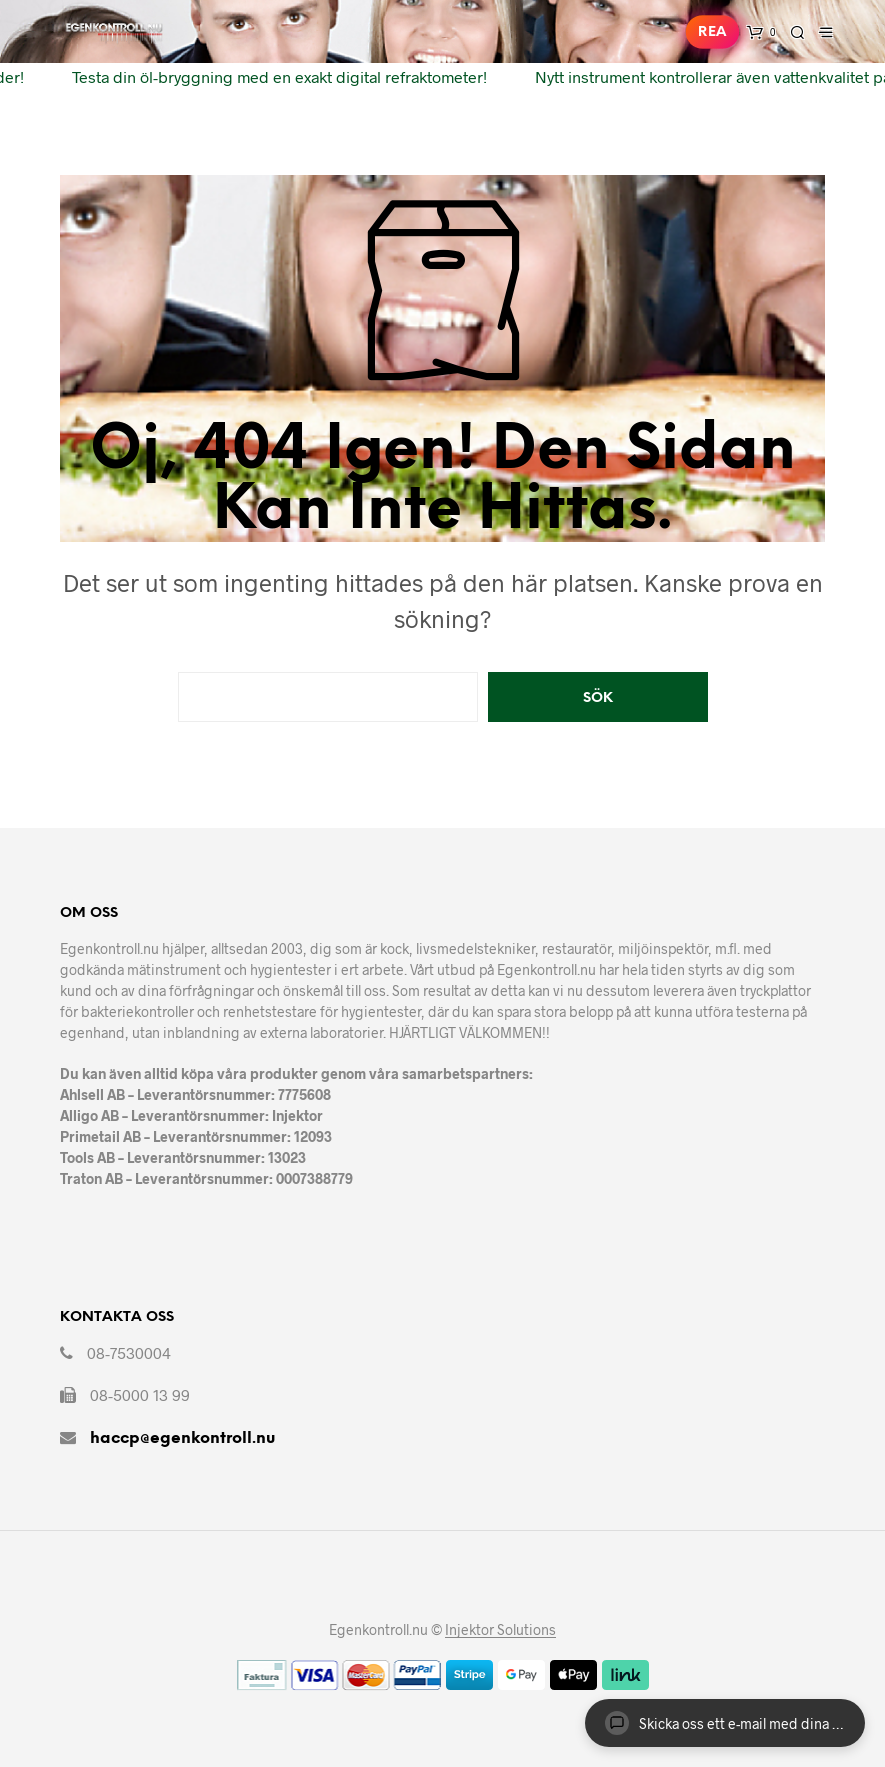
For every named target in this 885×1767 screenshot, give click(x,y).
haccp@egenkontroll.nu (182, 1438)
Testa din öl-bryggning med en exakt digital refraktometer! (274, 76)
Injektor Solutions (500, 1630)
